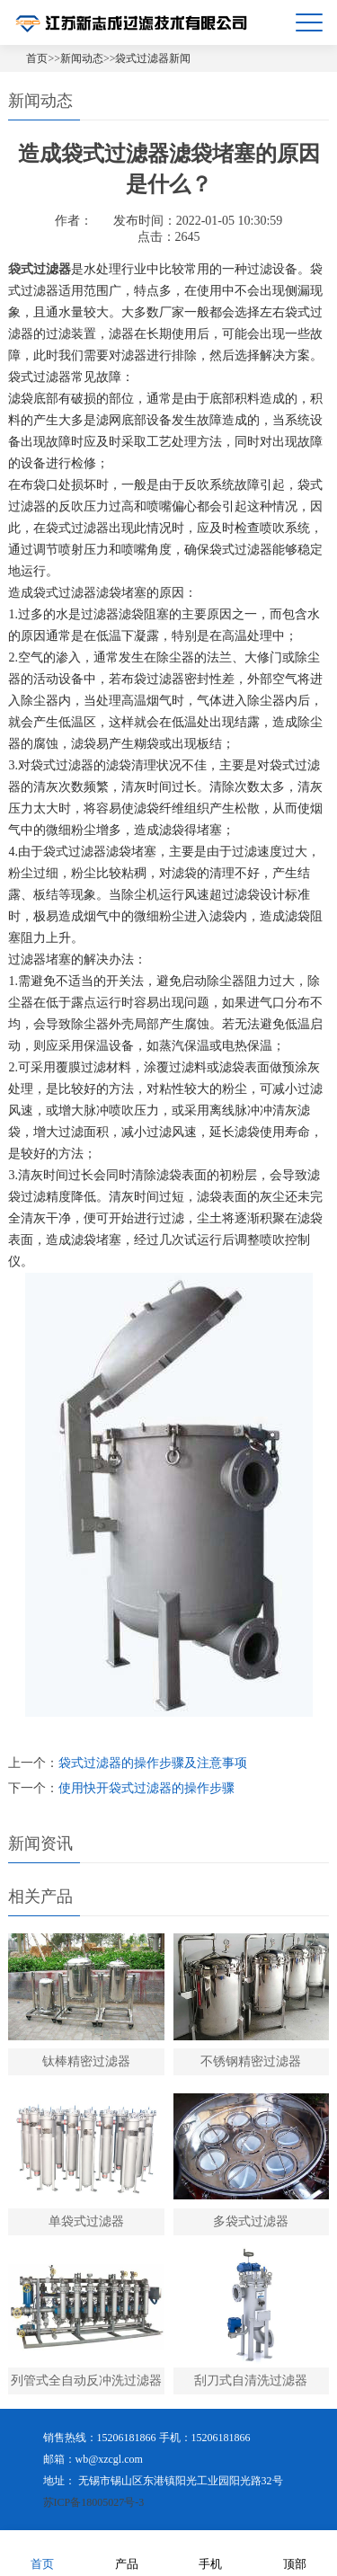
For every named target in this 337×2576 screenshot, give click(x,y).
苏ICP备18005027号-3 (94, 2502)
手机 (210, 2552)
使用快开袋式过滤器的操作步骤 (146, 1788)
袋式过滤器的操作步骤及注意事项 (152, 1763)
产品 (126, 2552)
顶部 (294, 2552)
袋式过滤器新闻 (153, 58)
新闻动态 (81, 58)
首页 (37, 58)
